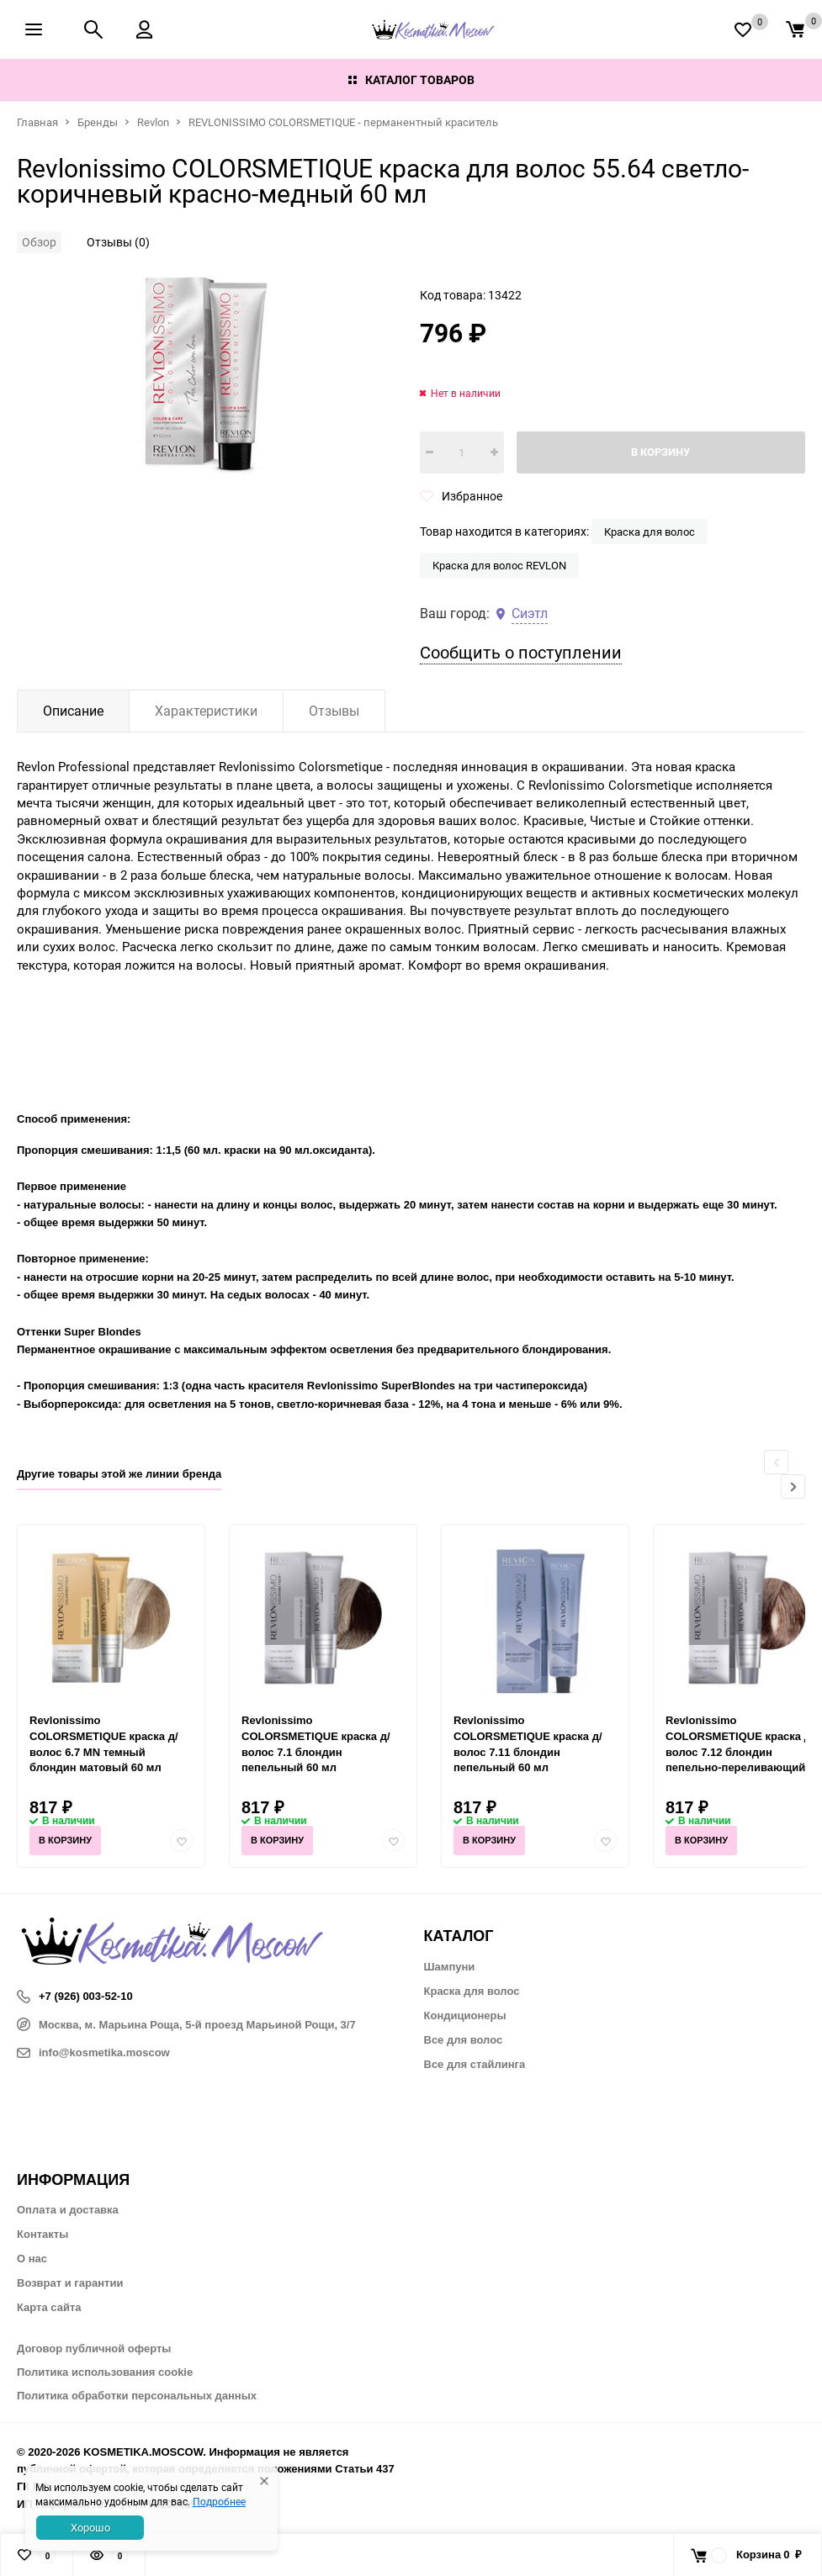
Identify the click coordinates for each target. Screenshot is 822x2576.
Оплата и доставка (68, 2209)
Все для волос (463, 2039)
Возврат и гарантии (70, 2282)
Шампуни (449, 1966)
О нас (32, 2258)
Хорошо (90, 2527)
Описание (73, 710)
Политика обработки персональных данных (137, 2395)
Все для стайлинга (475, 2064)
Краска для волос (649, 531)
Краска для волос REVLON (499, 565)
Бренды (97, 122)
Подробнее (219, 2501)
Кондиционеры (465, 2015)
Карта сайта (49, 2307)
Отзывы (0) (118, 242)
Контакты (42, 2234)
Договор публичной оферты (94, 2348)
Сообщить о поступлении (521, 652)
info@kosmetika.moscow (93, 2052)
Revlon (153, 122)
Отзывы (334, 710)
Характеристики (206, 710)
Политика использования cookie (105, 2372)
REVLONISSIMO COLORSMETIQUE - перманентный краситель (343, 122)
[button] (793, 1486)
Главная (37, 122)
